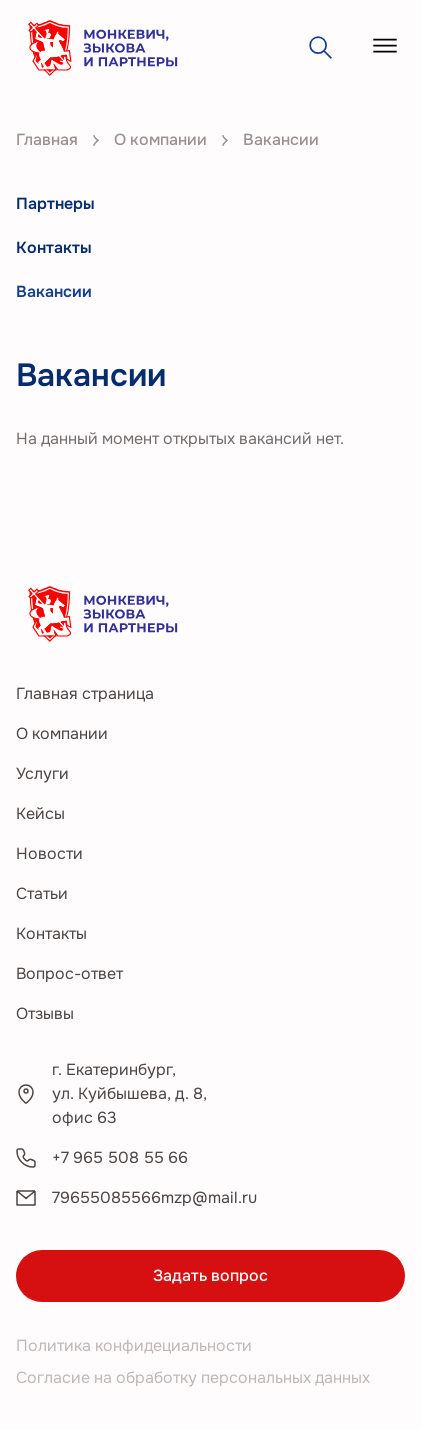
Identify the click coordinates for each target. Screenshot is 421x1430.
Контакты (54, 247)
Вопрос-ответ (69, 973)
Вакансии (54, 291)
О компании (62, 733)
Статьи (42, 893)
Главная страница (85, 693)
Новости (49, 853)
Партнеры (55, 203)
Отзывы (45, 1013)
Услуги (42, 773)
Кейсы (40, 813)
